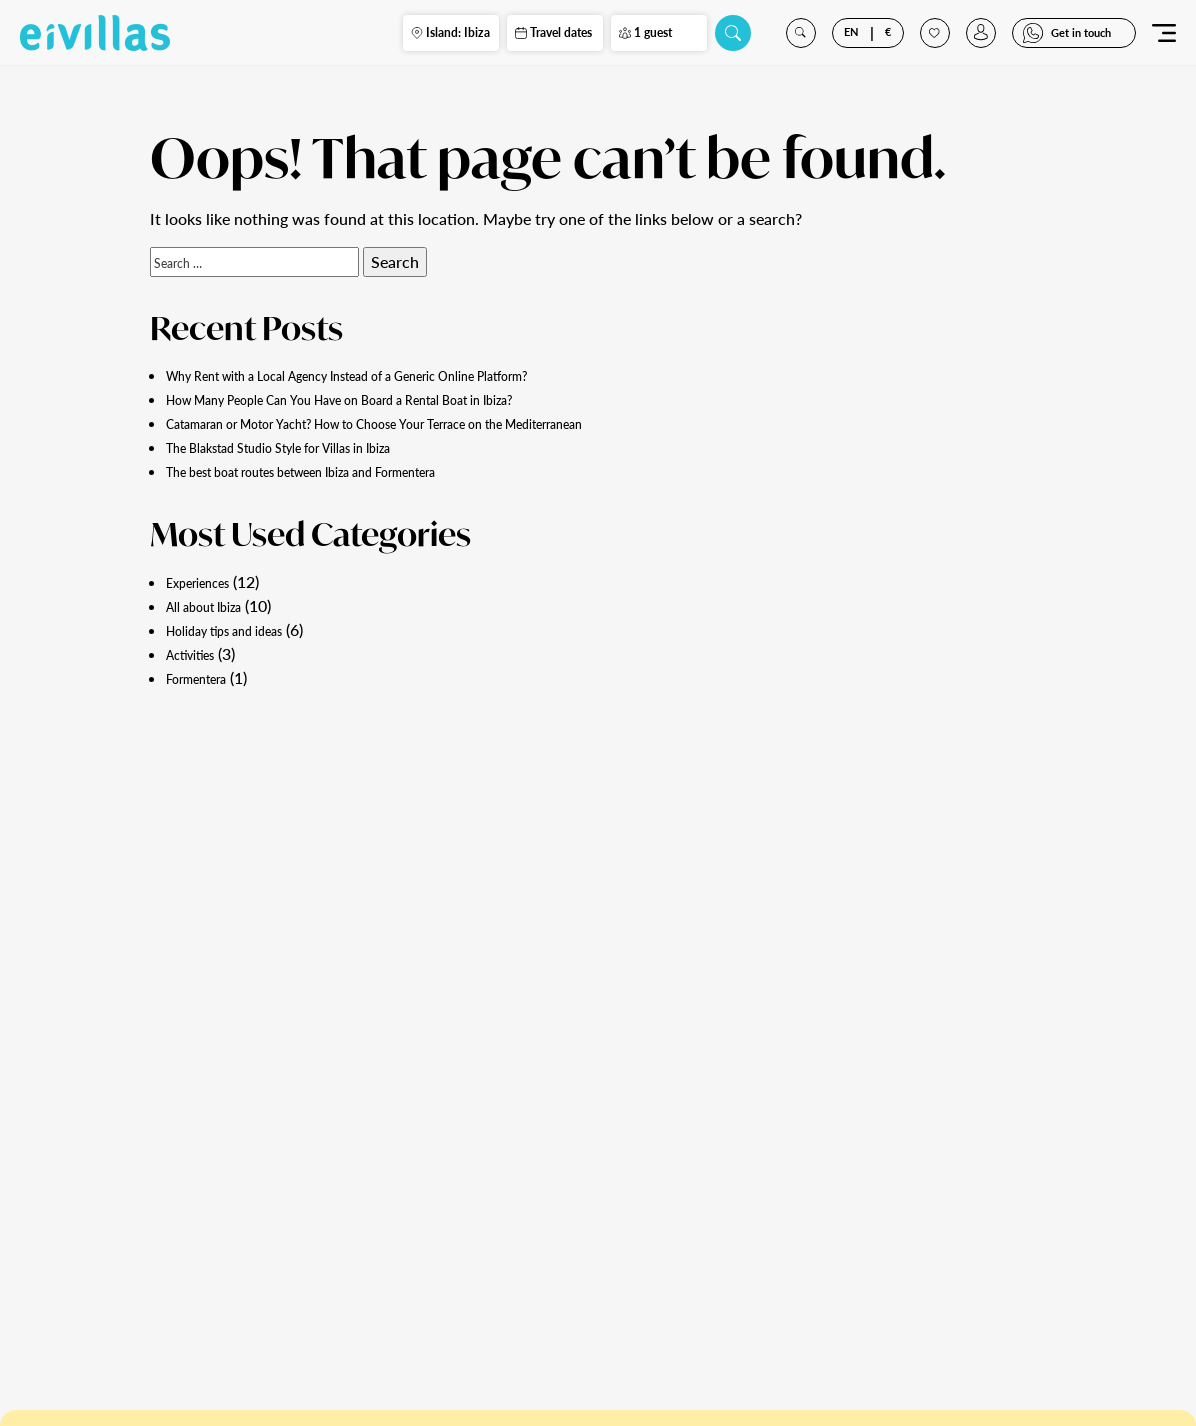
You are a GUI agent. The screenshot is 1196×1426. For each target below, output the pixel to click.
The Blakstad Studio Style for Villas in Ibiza (315, 446)
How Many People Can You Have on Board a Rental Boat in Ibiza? (394, 398)
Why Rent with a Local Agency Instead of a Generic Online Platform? (407, 374)
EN (846, 39)
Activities (199, 653)
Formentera (206, 677)
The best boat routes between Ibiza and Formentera (347, 470)
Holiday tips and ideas (243, 629)
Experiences (208, 581)
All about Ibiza (216, 605)
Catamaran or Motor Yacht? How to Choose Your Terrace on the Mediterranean (443, 422)
